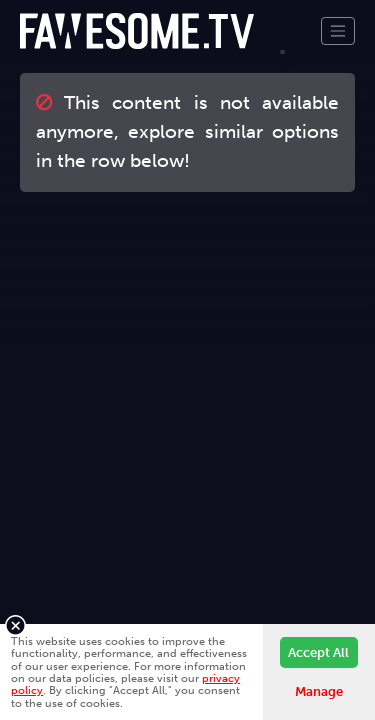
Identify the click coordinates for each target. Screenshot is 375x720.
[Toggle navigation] (338, 31)
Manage (319, 691)
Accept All (318, 652)
